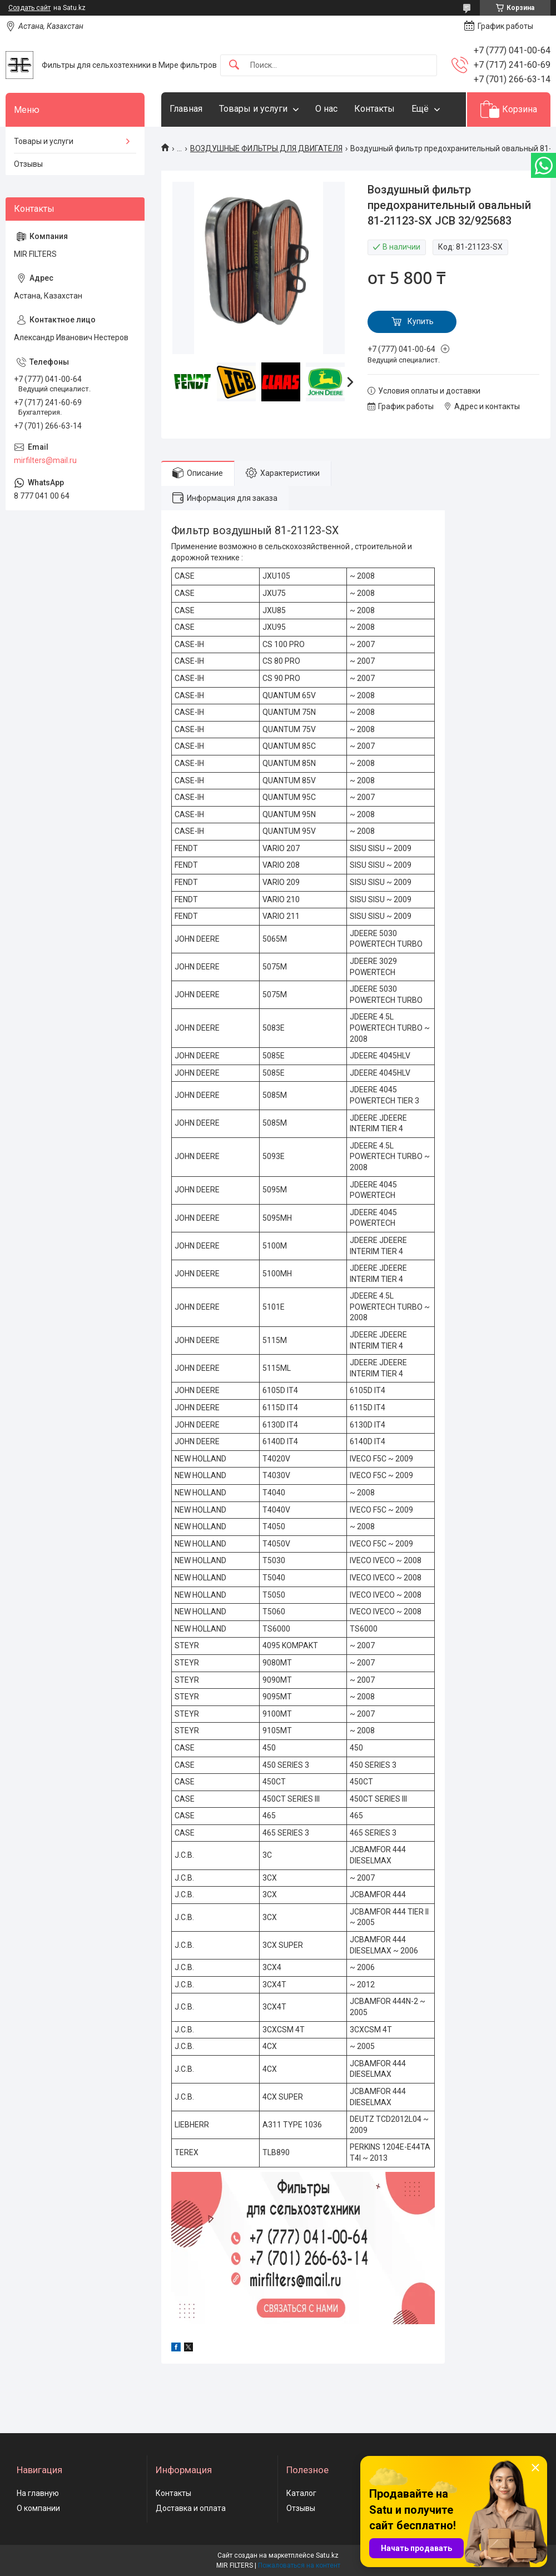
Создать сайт (29, 8)
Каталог (301, 2493)
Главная (186, 108)
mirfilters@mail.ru (45, 460)
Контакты (374, 108)
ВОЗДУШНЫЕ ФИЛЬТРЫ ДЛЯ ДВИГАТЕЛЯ (266, 148)
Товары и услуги (253, 108)
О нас (326, 108)
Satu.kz (327, 2555)
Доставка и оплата (191, 2508)
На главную (38, 2493)
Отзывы (28, 164)
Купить (421, 321)
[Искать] (234, 65)
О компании (38, 2508)
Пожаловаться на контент (299, 2565)
